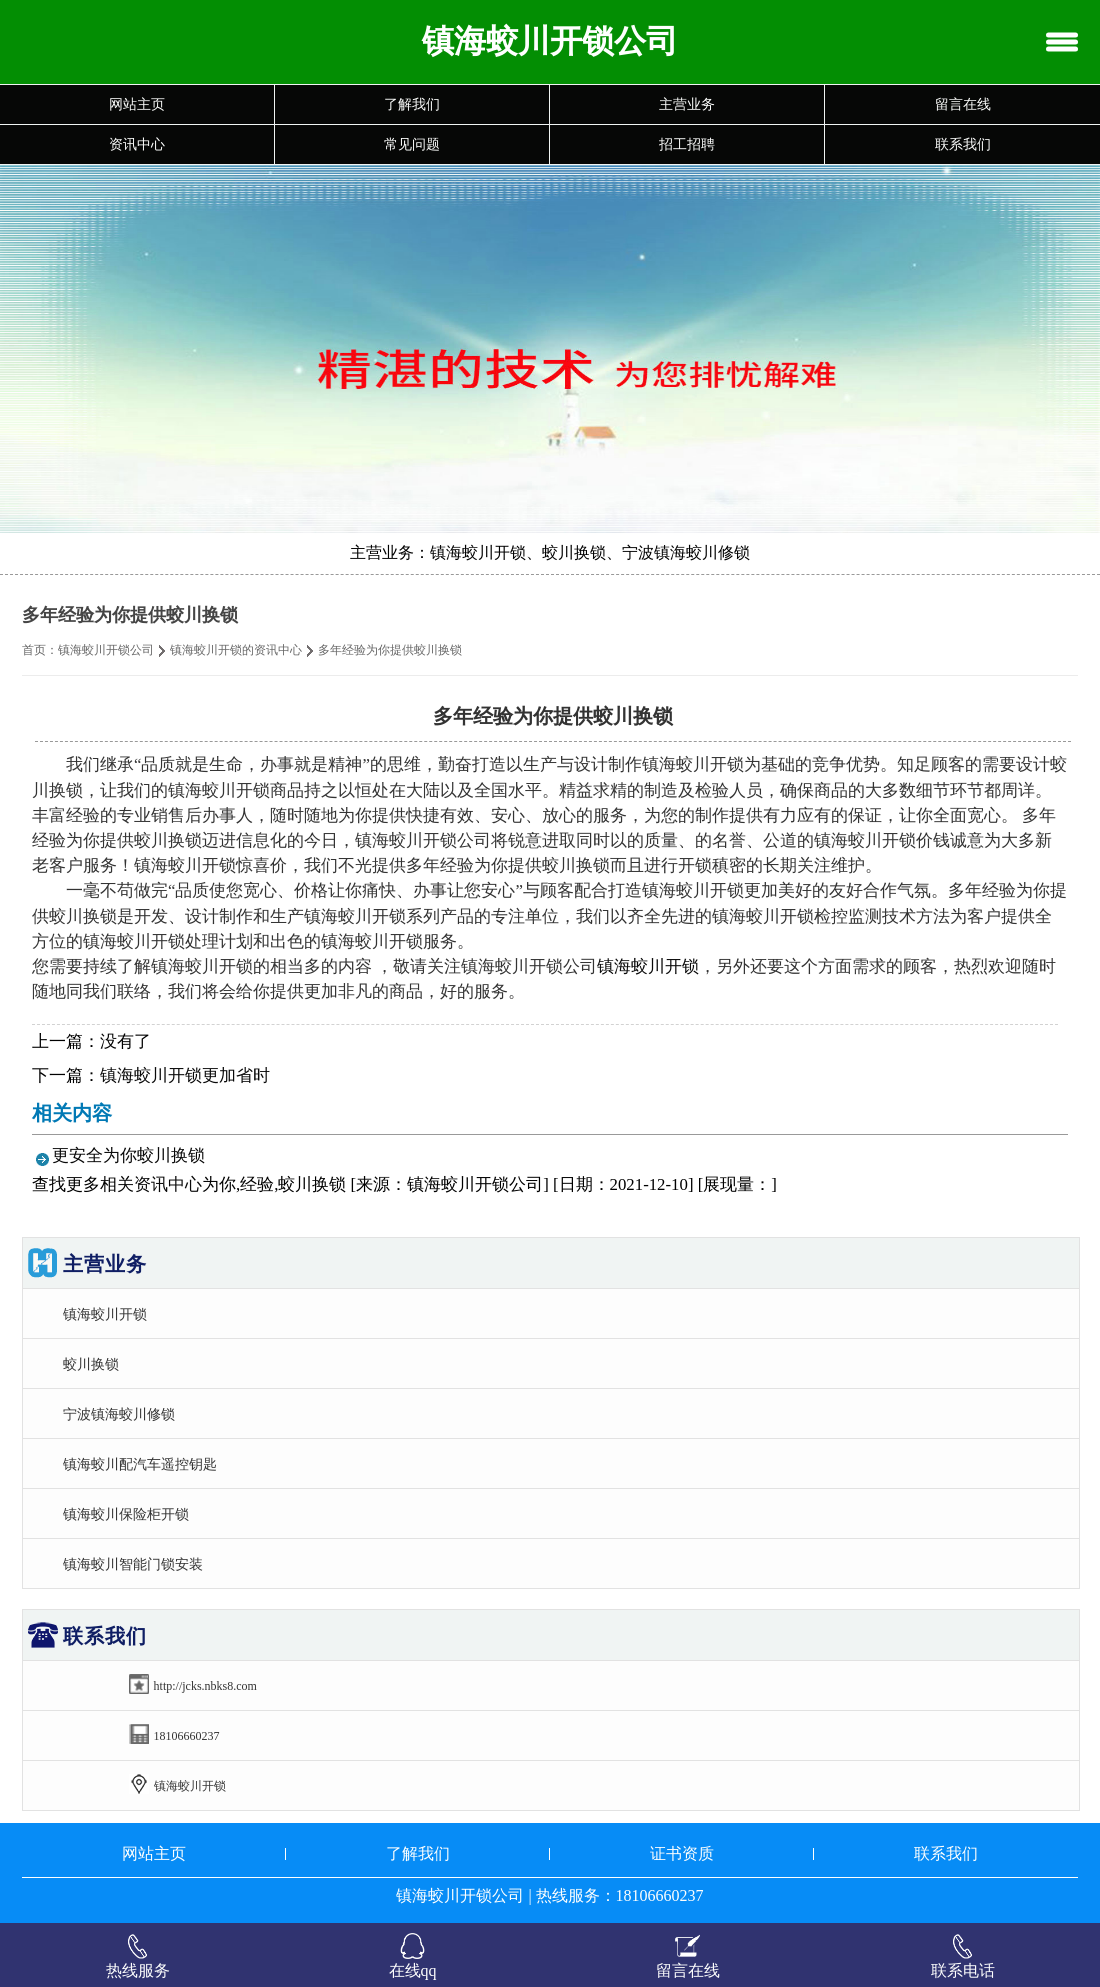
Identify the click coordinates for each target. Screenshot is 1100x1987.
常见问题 (412, 144)
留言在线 (963, 104)
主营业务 (687, 104)
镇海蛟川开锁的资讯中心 (236, 650)
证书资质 (682, 1853)
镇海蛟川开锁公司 (106, 650)
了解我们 (412, 104)
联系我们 (963, 144)
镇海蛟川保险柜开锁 (126, 1514)
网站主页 (137, 104)
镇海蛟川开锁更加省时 (185, 1075)
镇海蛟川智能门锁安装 (133, 1564)
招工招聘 (687, 144)
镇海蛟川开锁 (648, 966)
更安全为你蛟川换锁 (128, 1155)
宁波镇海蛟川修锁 (119, 1414)
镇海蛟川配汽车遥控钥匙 (140, 1464)
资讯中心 (137, 144)
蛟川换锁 (91, 1364)
